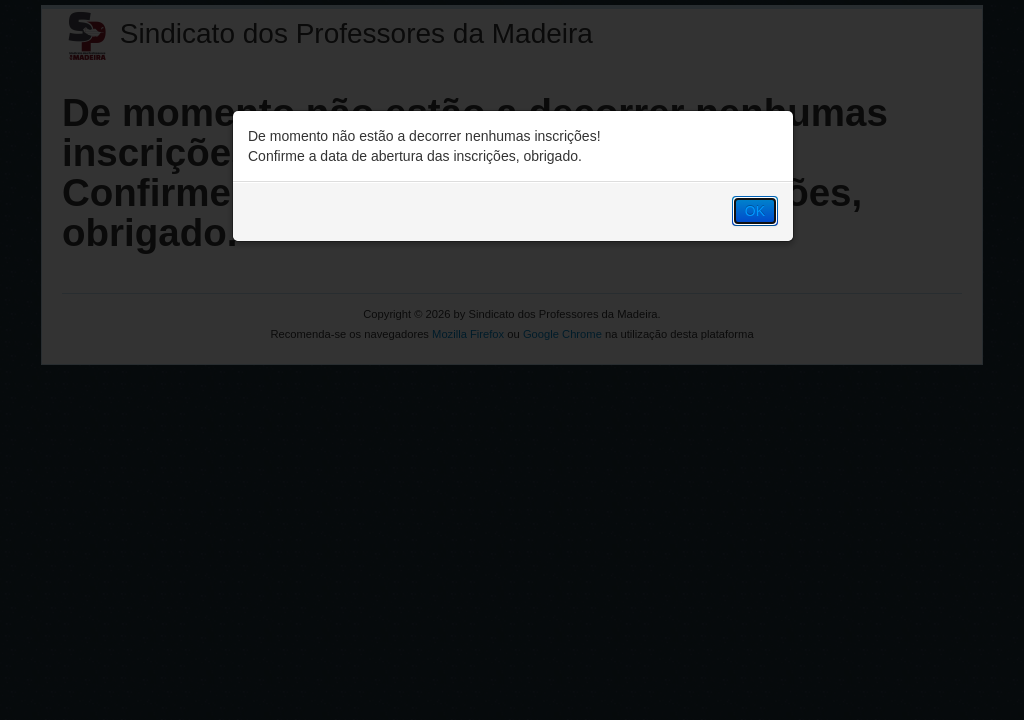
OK (755, 211)
